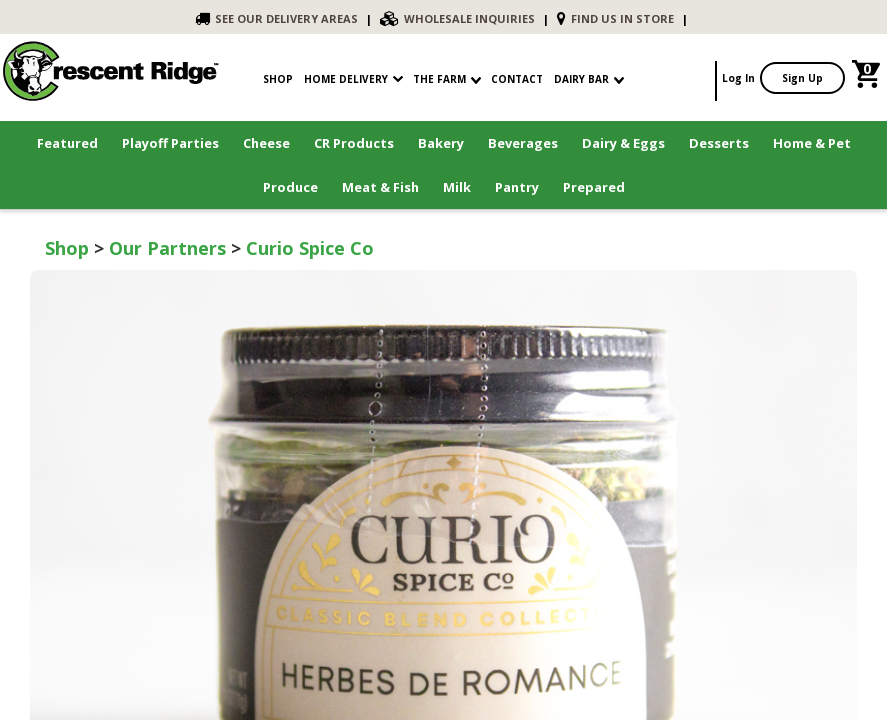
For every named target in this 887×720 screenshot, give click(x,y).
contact (517, 79)
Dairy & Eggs (623, 143)
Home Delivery (346, 79)
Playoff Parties (170, 143)
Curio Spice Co (310, 248)
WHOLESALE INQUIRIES (457, 18)
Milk (457, 187)
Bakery (441, 143)
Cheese (266, 143)
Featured (67, 143)
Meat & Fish (380, 187)
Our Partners (167, 248)
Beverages (523, 143)
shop (278, 79)
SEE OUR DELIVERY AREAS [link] (276, 18)
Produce (290, 187)
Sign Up (802, 78)
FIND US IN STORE (615, 18)
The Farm (447, 79)
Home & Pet (812, 143)
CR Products (354, 143)
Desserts (719, 143)
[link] (868, 78)
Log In (738, 78)
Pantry (517, 187)
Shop (67, 248)
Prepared (594, 187)
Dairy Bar (589, 79)
